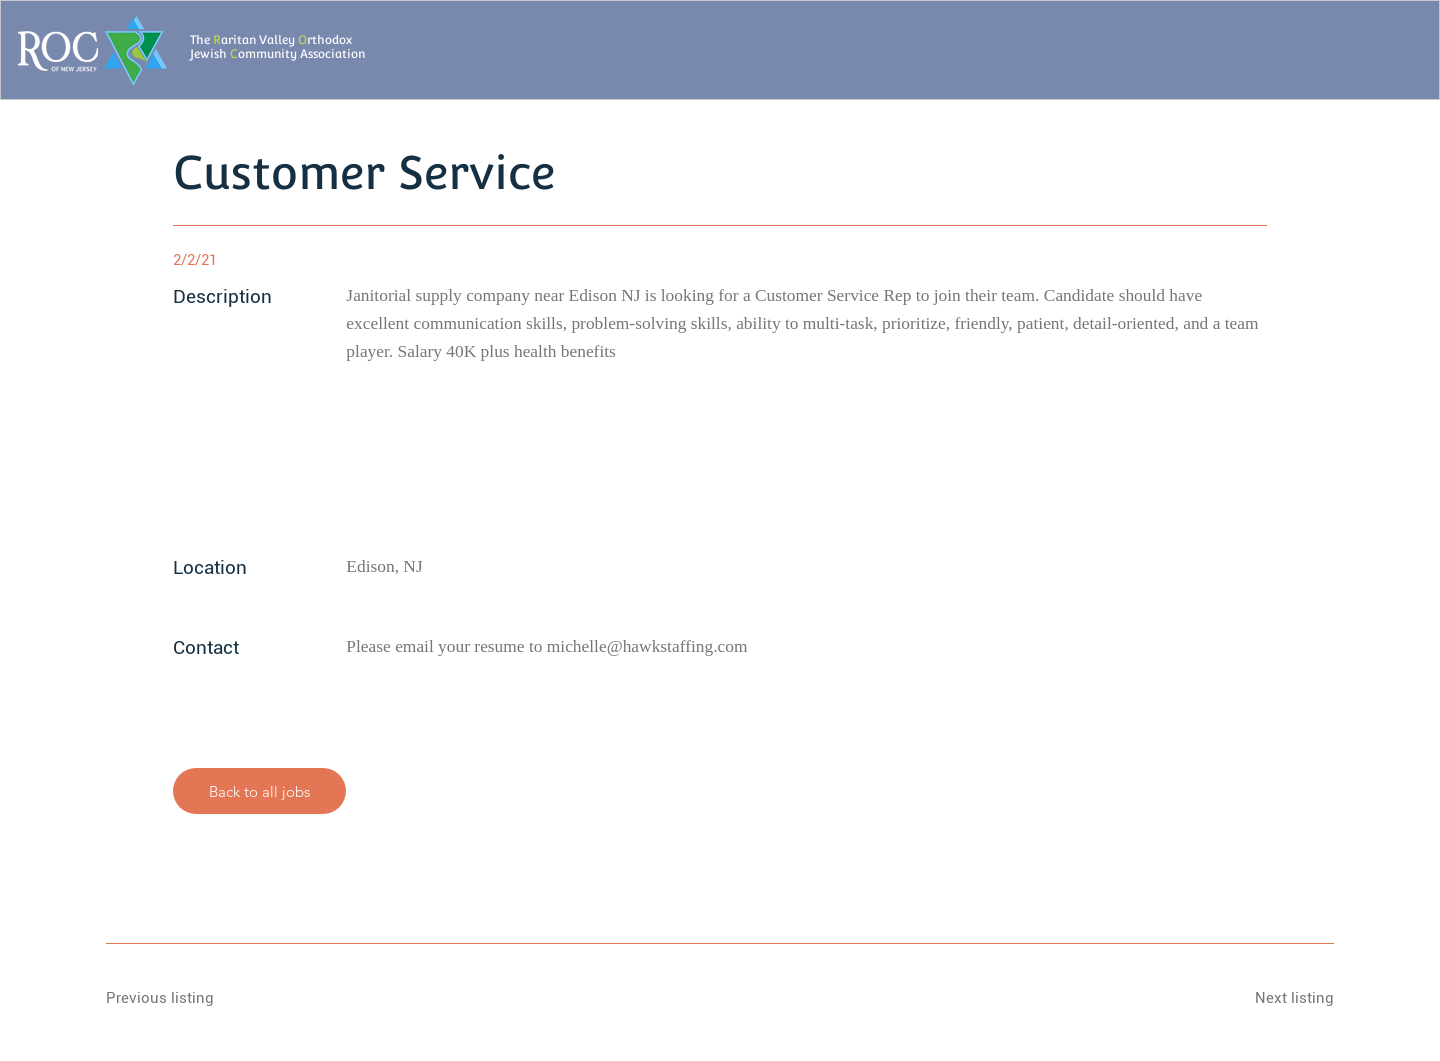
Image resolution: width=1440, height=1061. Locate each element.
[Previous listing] (177, 998)
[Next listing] (1263, 998)
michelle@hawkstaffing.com (647, 646)
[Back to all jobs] (260, 791)
